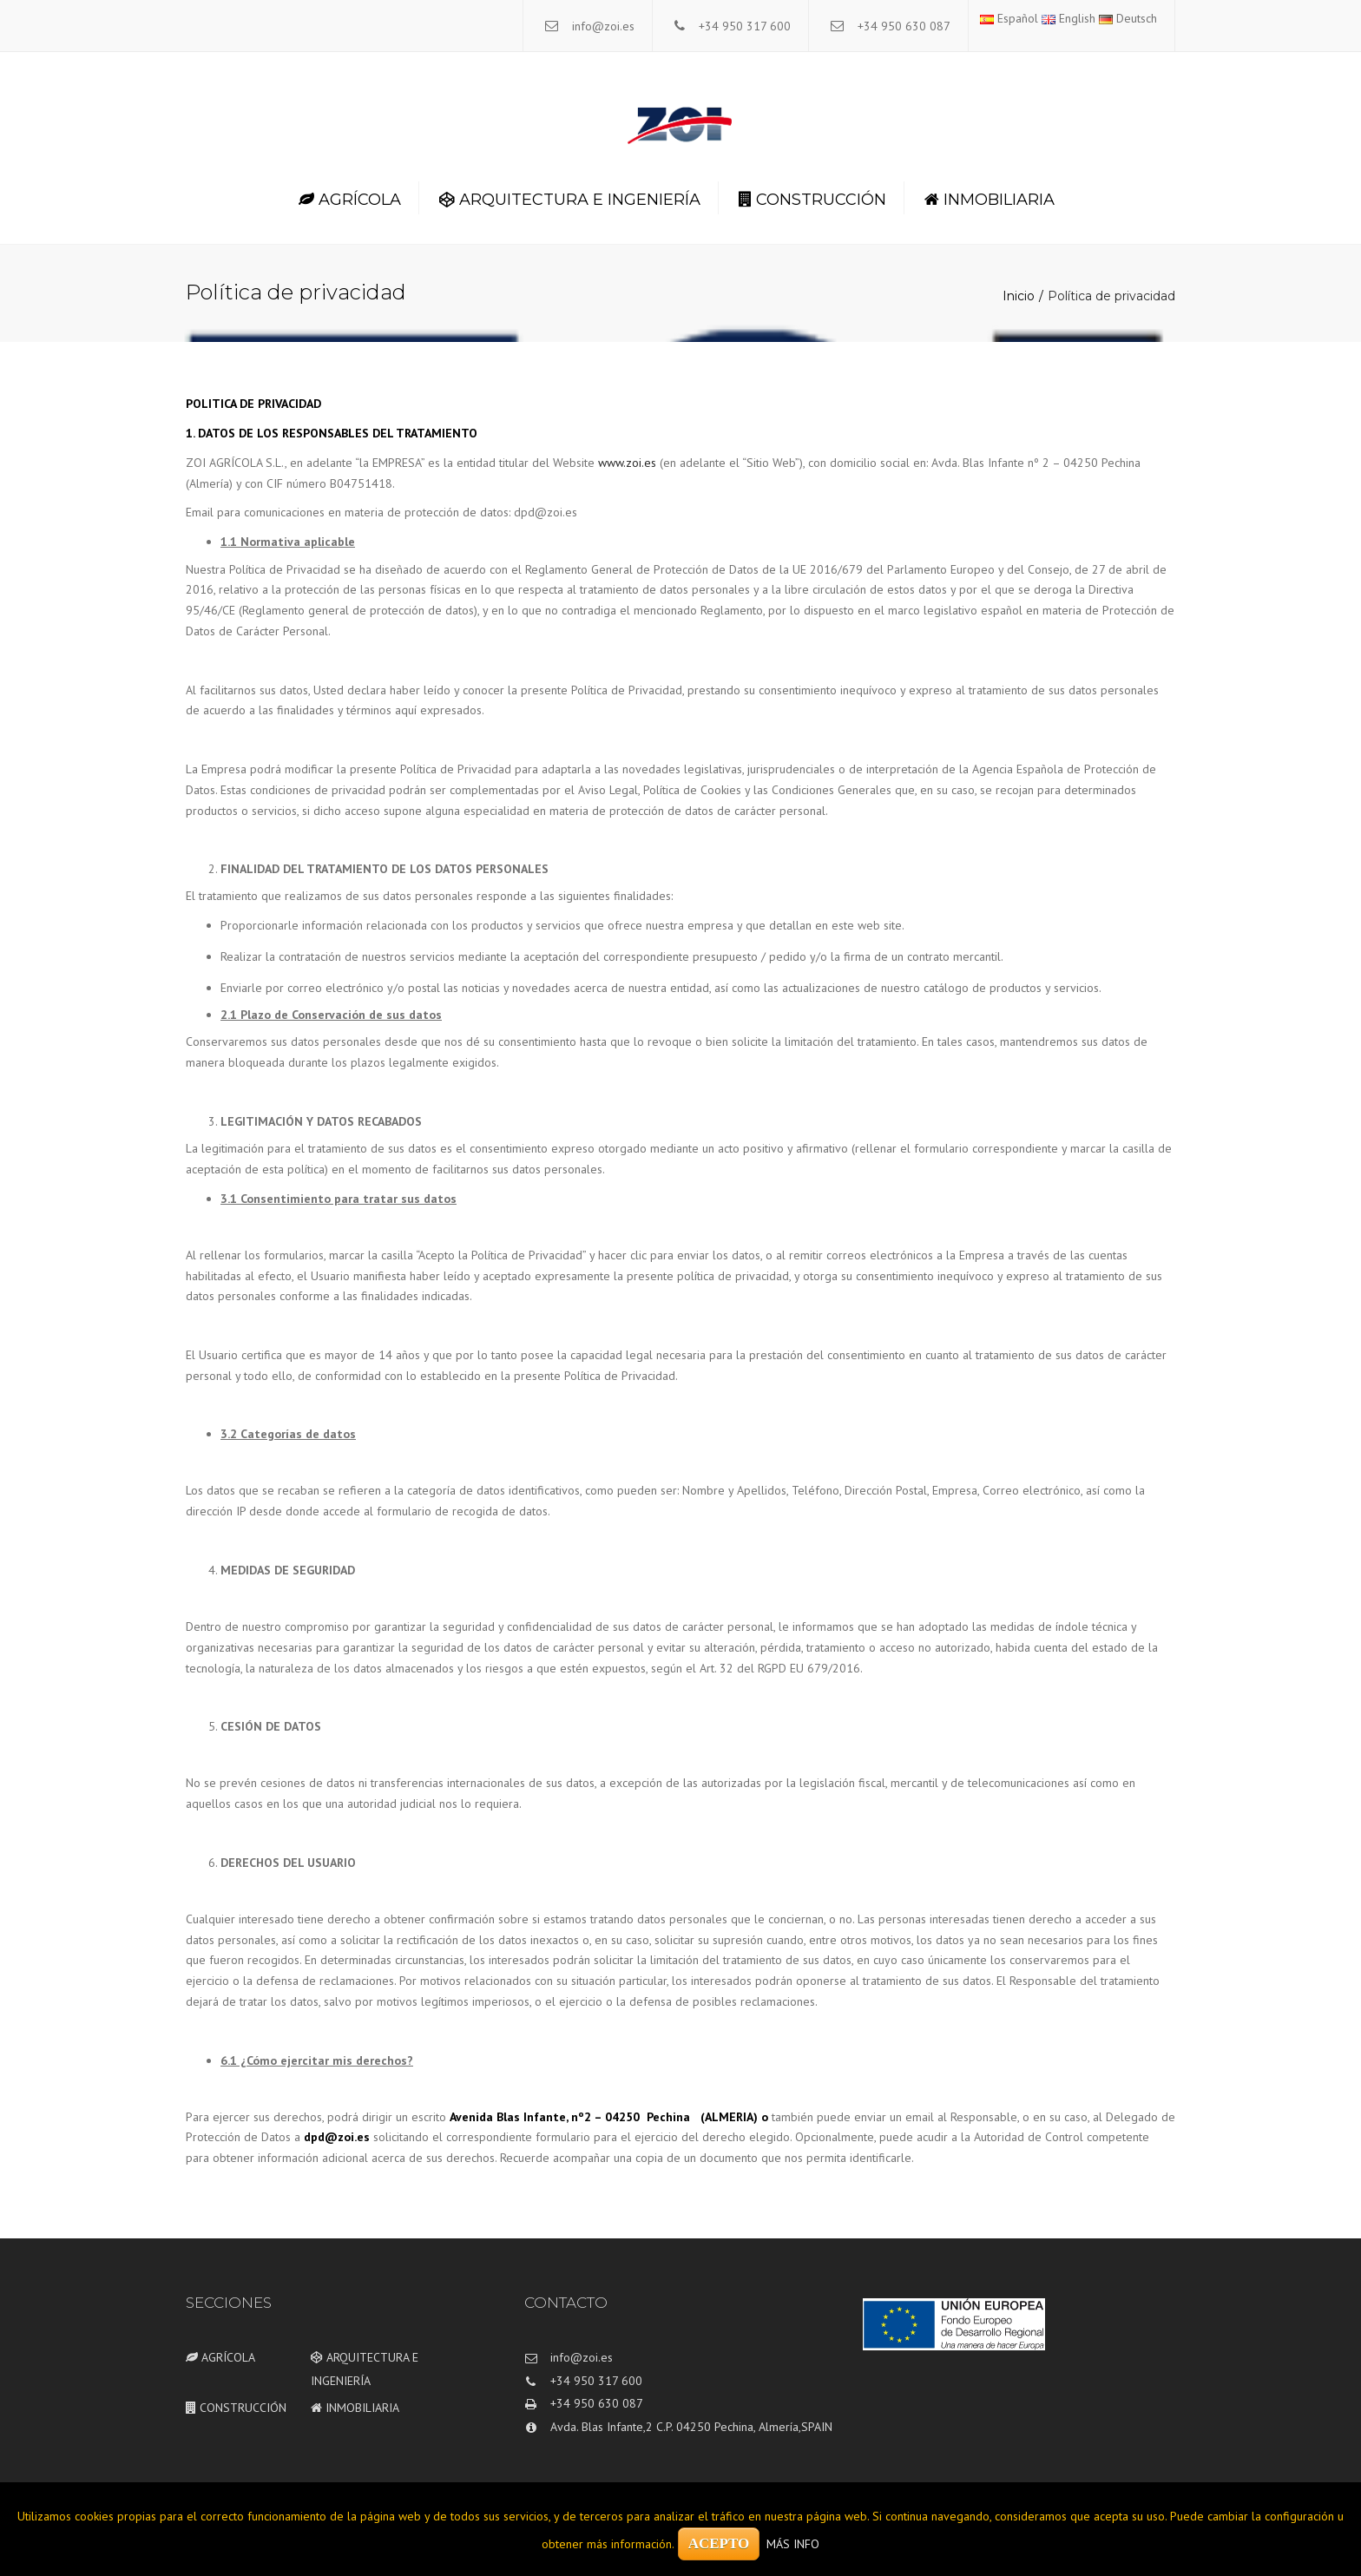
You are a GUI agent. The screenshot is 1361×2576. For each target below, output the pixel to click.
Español (1009, 18)
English (1068, 18)
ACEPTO (719, 2543)
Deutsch (1128, 18)
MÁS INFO (792, 2544)
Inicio (1019, 296)
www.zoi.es (627, 462)
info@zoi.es (603, 26)
